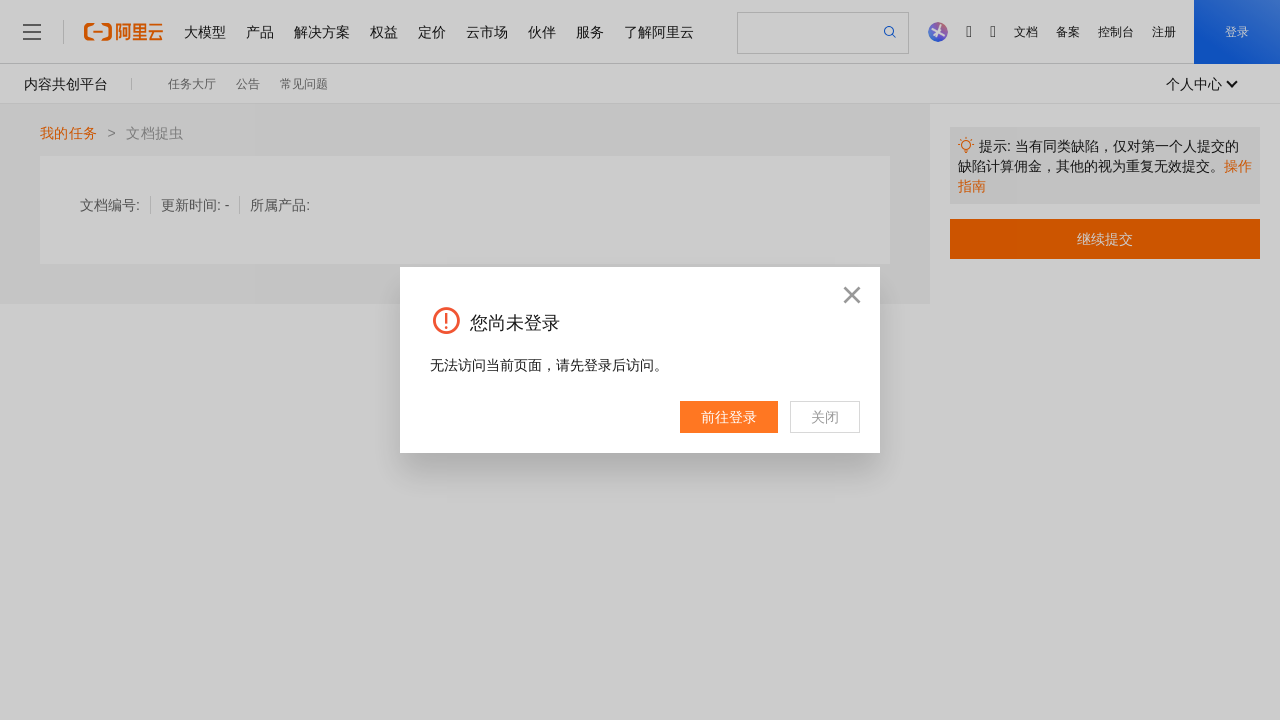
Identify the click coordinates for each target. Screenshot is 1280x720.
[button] (852, 295)
